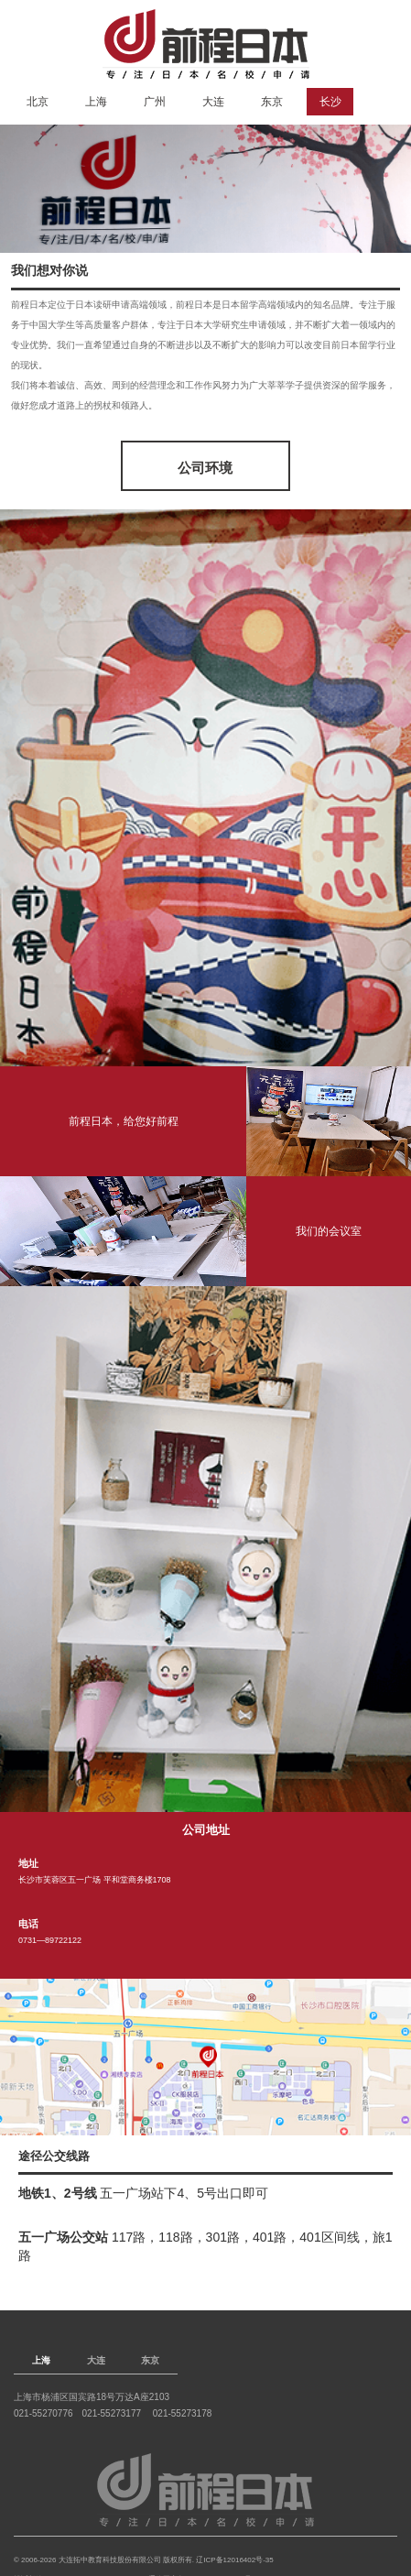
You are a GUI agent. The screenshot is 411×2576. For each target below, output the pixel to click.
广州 (155, 101)
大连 (213, 101)
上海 (96, 101)
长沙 (330, 101)
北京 (38, 101)
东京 (272, 101)
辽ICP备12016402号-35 (235, 2560)
